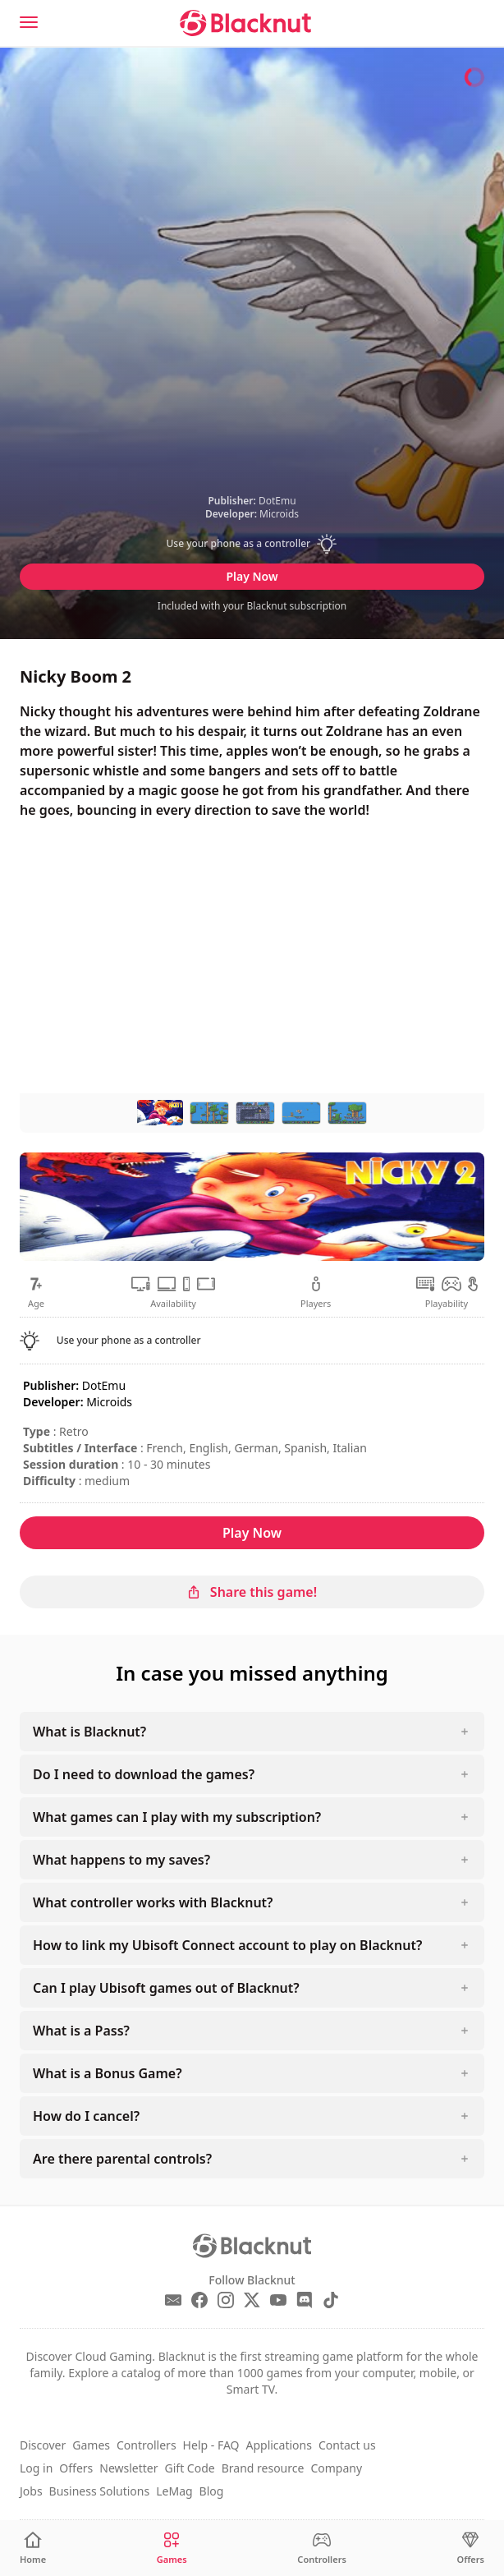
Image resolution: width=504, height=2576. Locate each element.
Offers (76, 2468)
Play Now (251, 576)
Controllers (146, 2445)
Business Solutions (99, 2491)
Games (91, 2445)
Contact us (347, 2445)
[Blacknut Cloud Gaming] (245, 23)
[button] (252, 544)
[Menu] (29, 22)
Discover (43, 2445)
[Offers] (470, 2548)
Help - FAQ (211, 2445)
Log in (36, 2468)
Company (336, 2468)
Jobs (31, 2491)
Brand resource (263, 2468)
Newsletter (128, 2468)
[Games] (172, 2548)
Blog (211, 2491)
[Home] (33, 2548)
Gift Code (190, 2468)
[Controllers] (321, 2548)
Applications (278, 2445)
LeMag (174, 2491)
